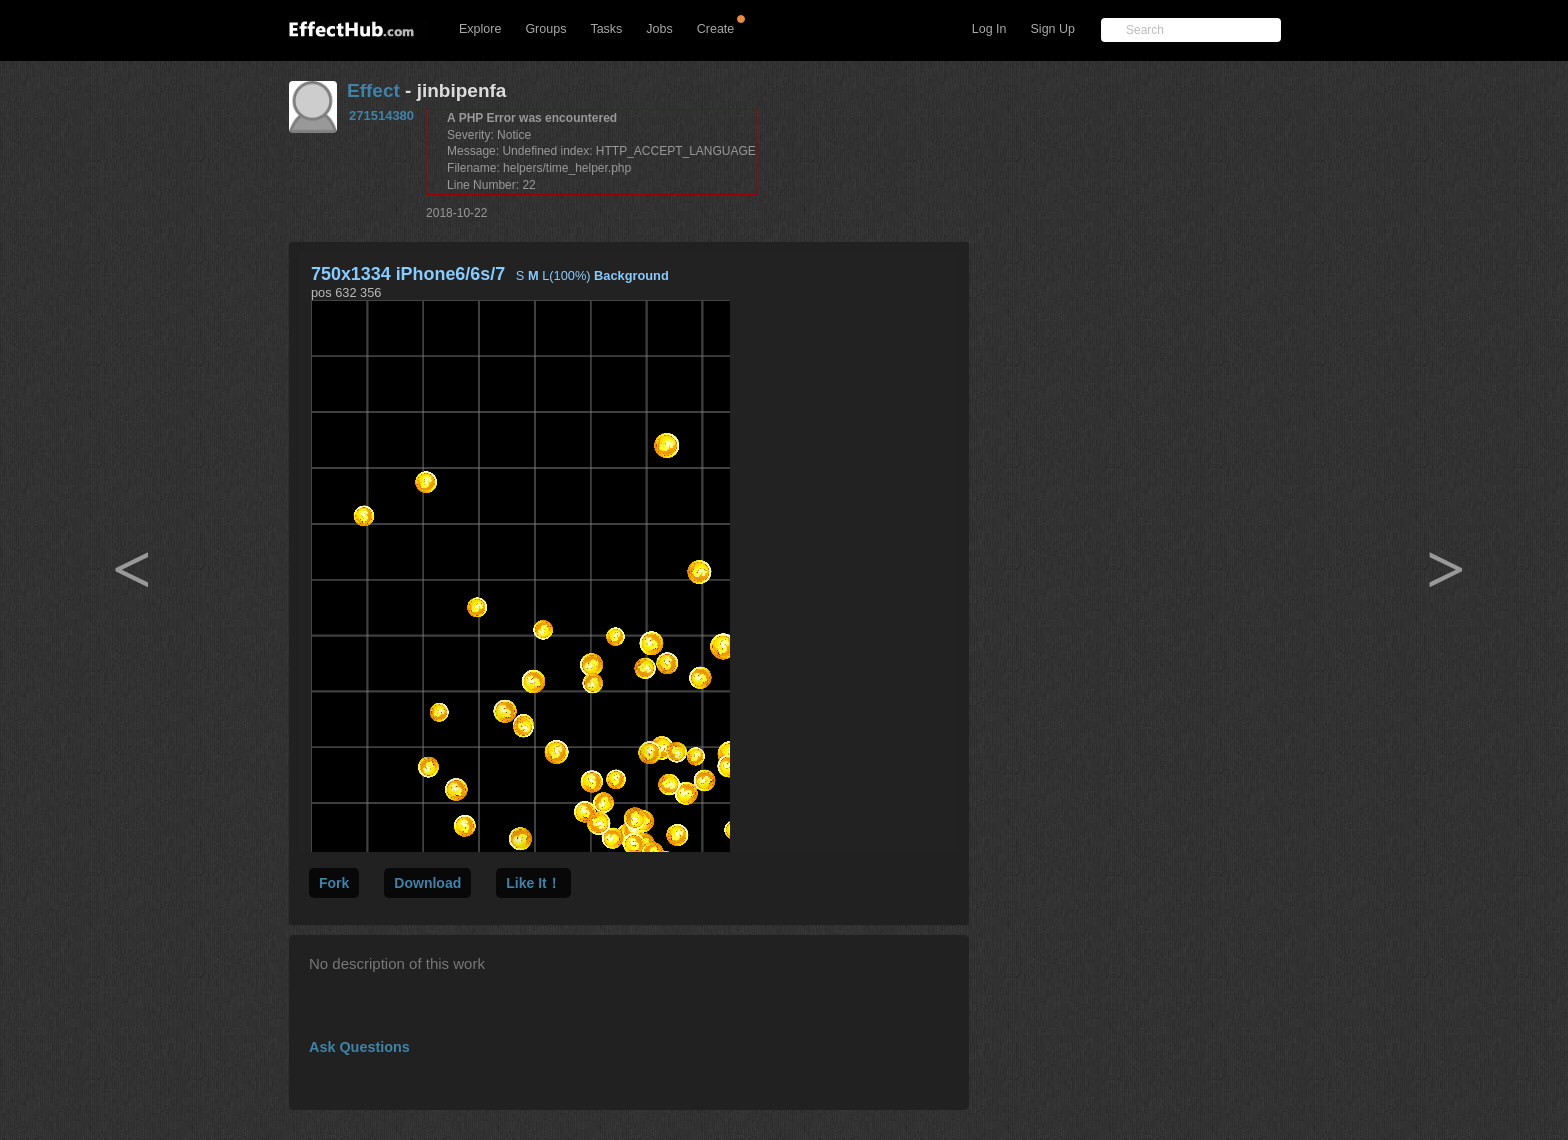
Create (716, 29)
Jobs (659, 29)
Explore (480, 29)
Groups (545, 29)
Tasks (606, 29)
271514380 (381, 115)
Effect (373, 90)
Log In (989, 29)
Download (427, 883)
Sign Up (1053, 29)
